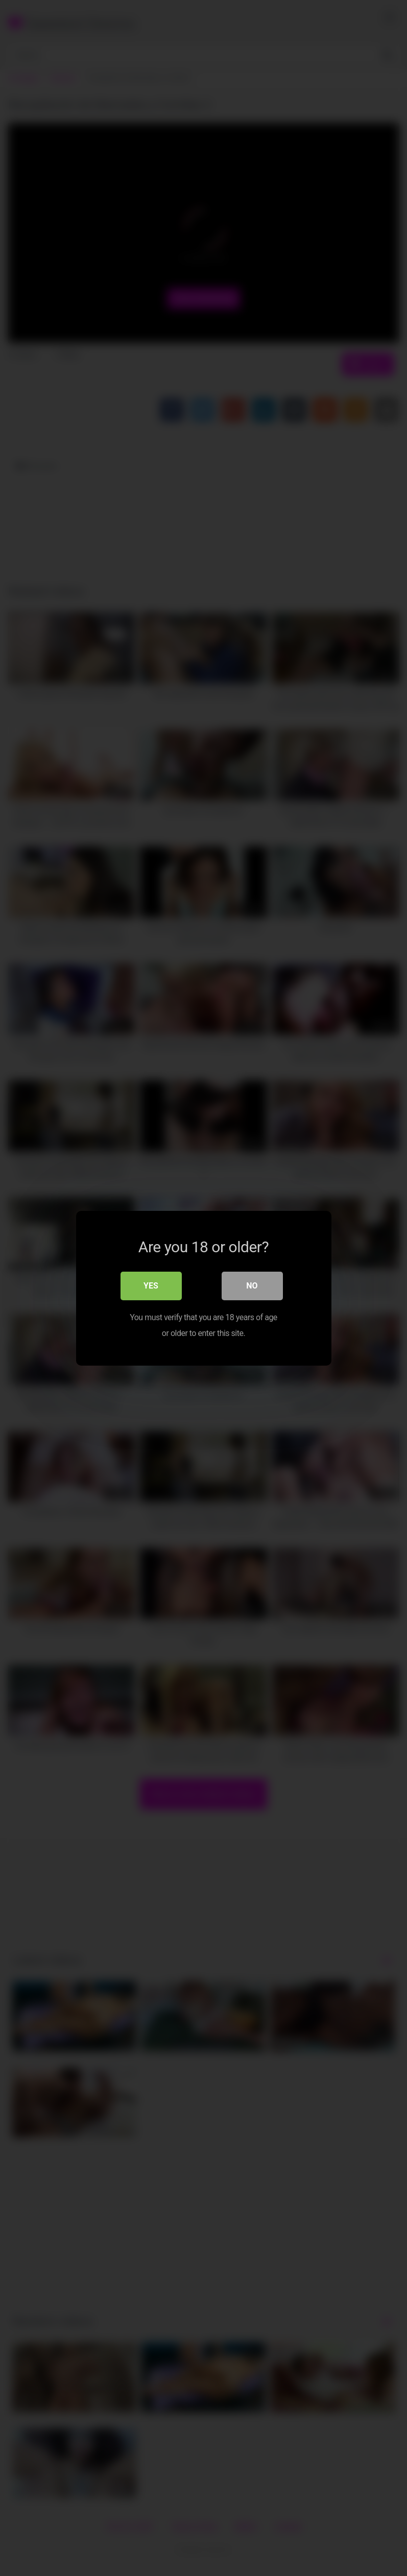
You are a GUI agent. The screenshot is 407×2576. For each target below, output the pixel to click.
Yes (150, 1285)
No (251, 1285)
